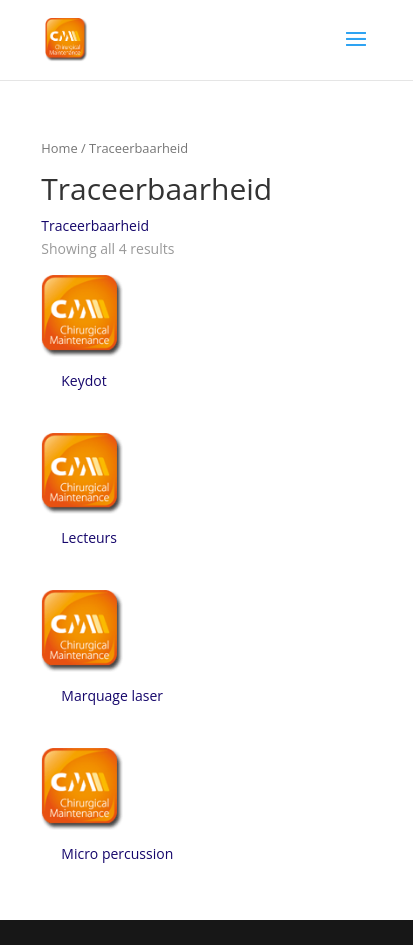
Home (59, 148)
